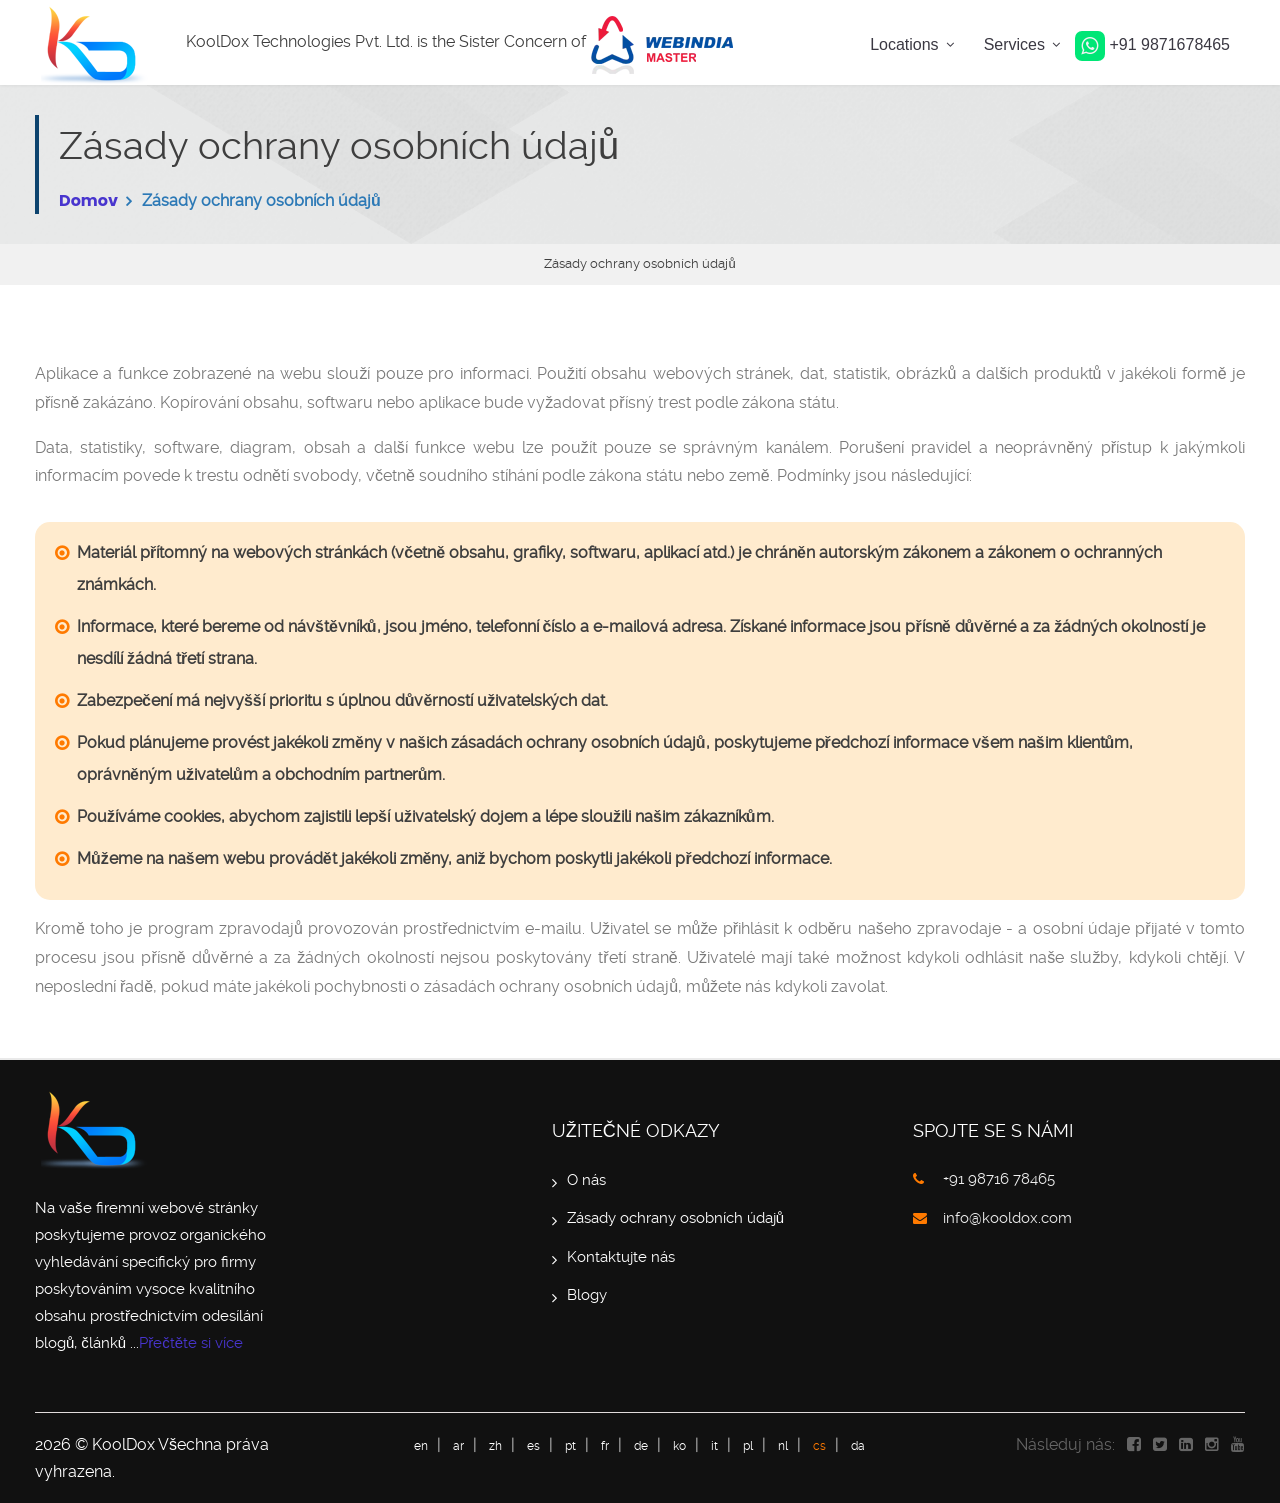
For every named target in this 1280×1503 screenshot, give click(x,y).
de (641, 1446)
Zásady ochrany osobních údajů (675, 1218)
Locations (904, 44)
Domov (88, 200)
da (858, 1446)
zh (495, 1446)
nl (783, 1446)
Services (1014, 44)
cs (819, 1446)
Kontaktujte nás (621, 1257)
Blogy (587, 1295)
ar (458, 1446)
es (533, 1446)
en (421, 1446)
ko (679, 1446)
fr (605, 1446)
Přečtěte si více (191, 1343)
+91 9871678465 (1152, 44)
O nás (586, 1180)
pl (748, 1446)
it (714, 1446)
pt (570, 1446)
